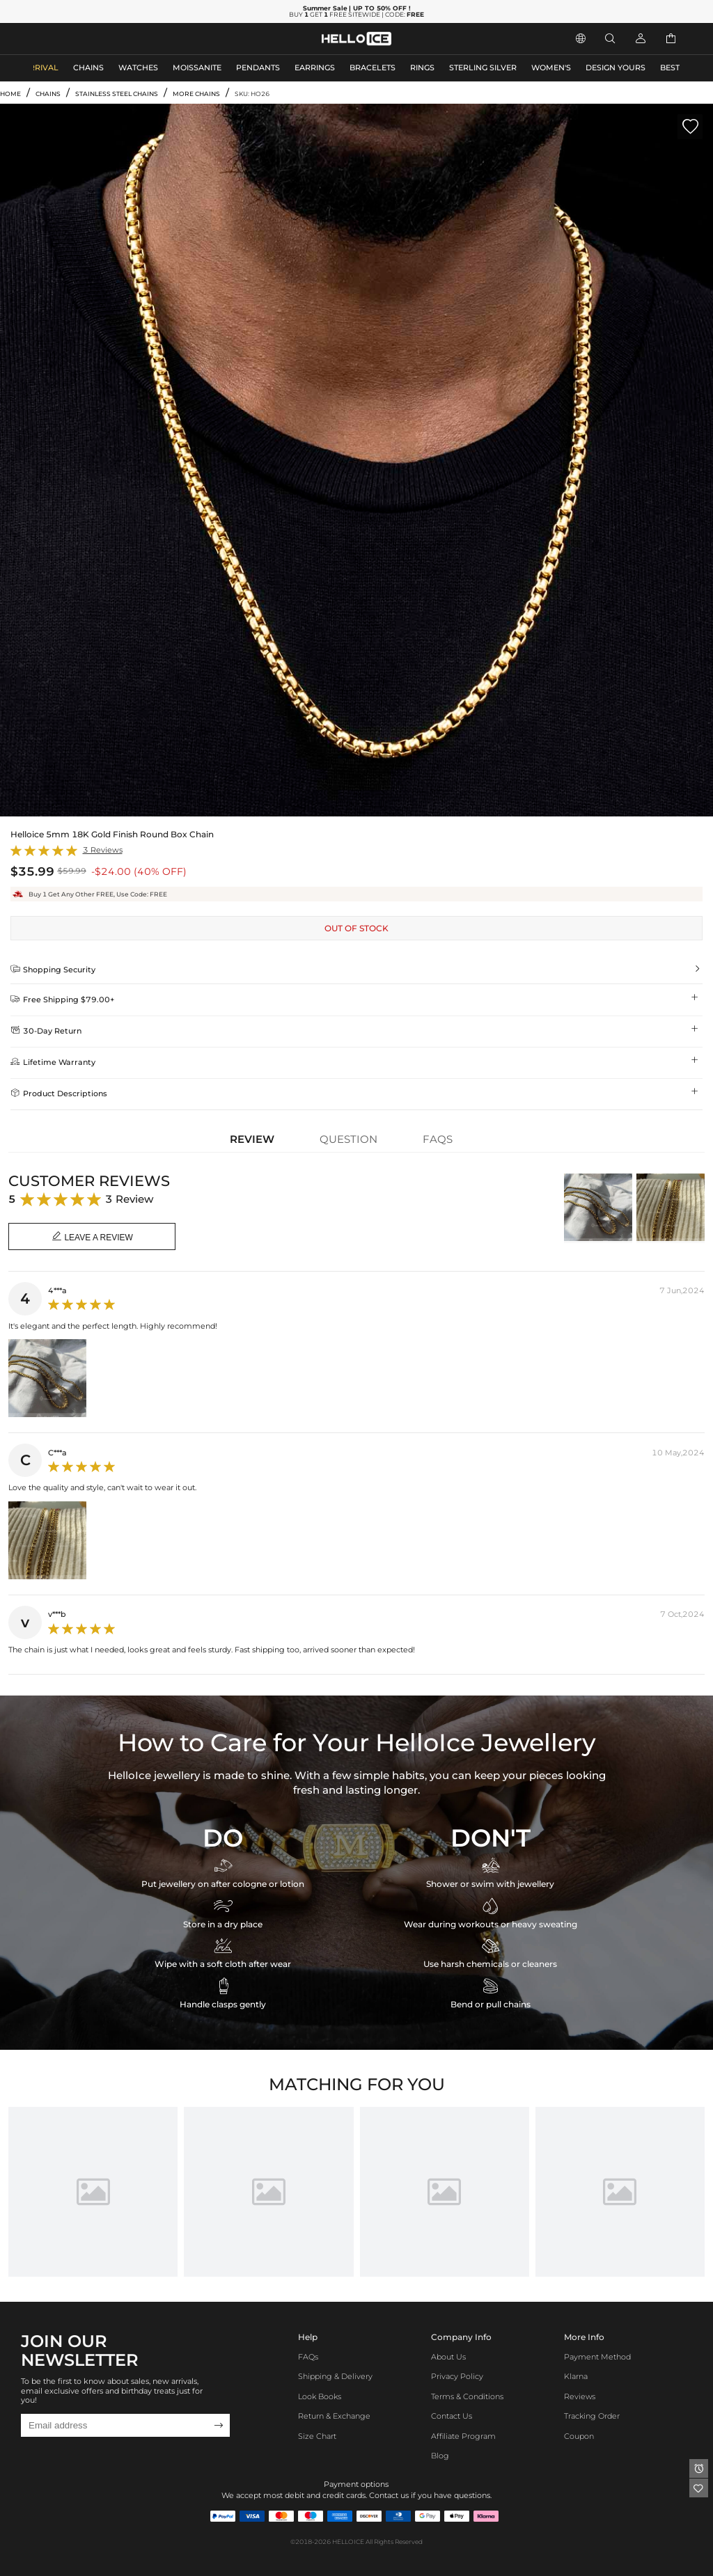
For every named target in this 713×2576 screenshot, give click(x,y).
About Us (448, 2357)
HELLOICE (348, 2541)
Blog (440, 2455)
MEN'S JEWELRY (66, 38)
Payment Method (597, 2357)
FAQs (308, 2357)
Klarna (576, 2376)
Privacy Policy (457, 2376)
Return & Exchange (334, 2416)
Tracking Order (592, 2416)
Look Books (319, 2396)
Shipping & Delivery (335, 2376)
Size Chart (317, 2436)
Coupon (579, 2436)
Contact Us (451, 2416)
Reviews (579, 2396)
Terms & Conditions (467, 2396)
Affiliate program (463, 2436)
